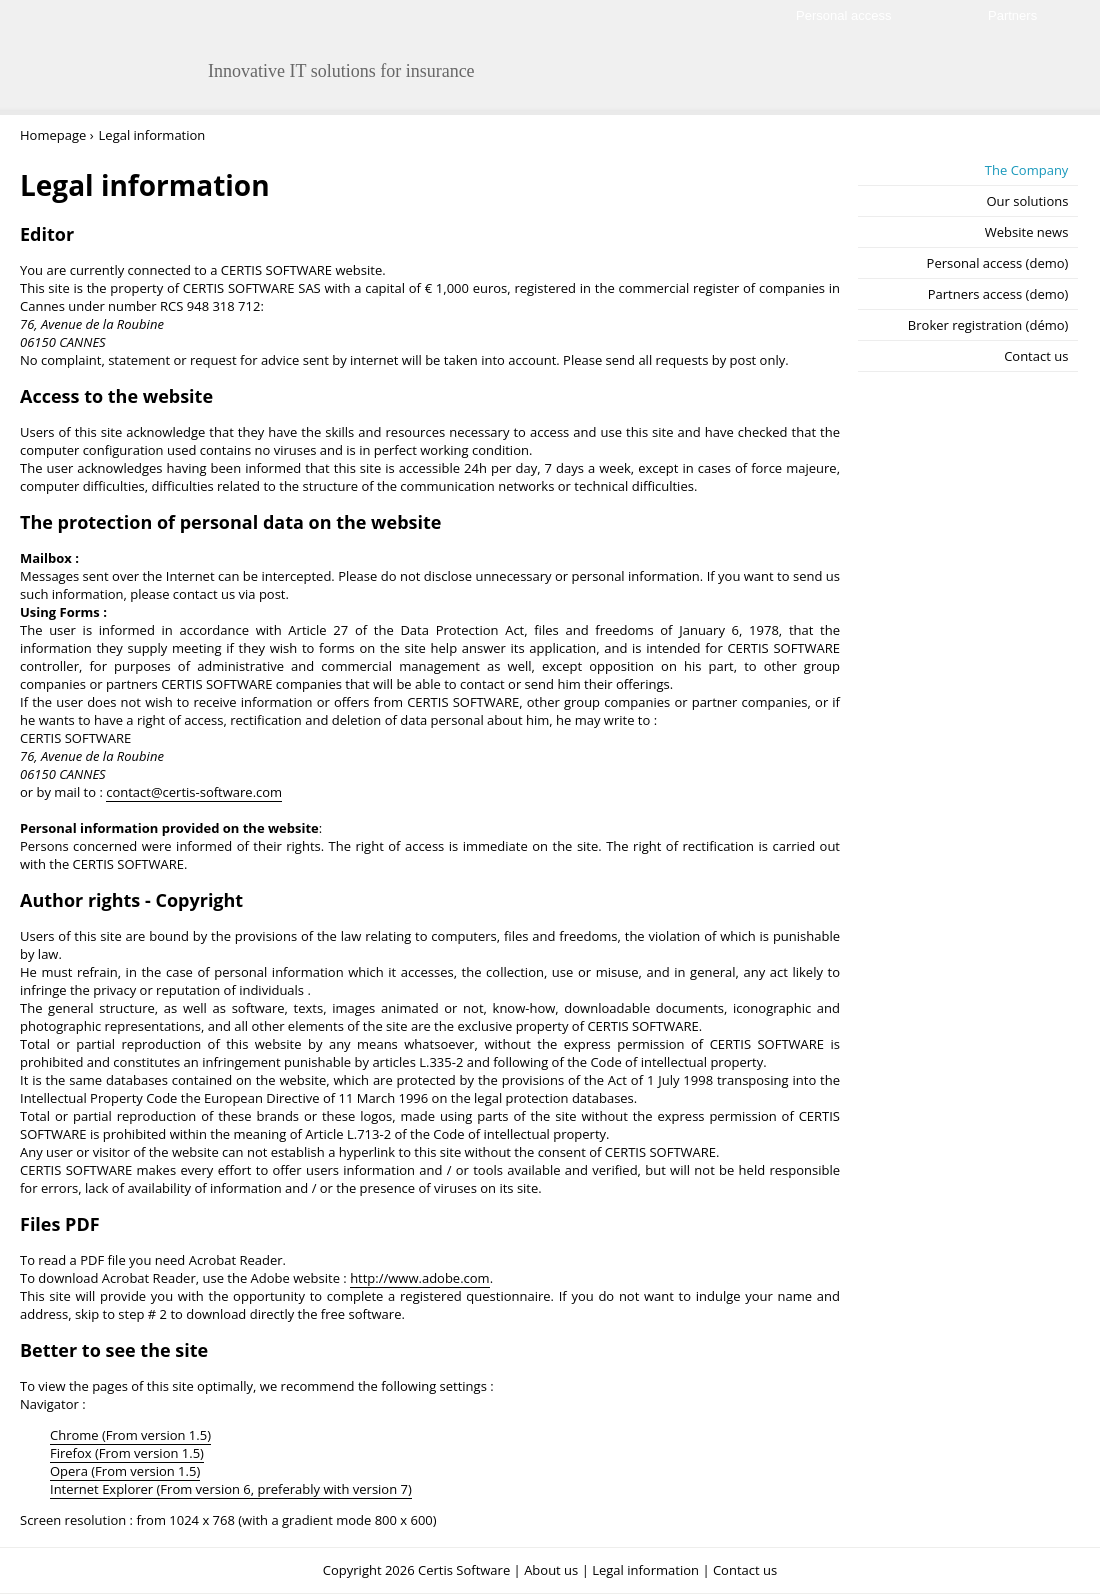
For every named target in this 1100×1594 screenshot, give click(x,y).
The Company (1027, 170)
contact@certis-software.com (194, 792)
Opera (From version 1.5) (125, 1471)
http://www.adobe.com (420, 1278)
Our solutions (1027, 201)
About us (551, 1570)
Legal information (645, 1570)
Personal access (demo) (998, 263)
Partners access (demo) (998, 294)
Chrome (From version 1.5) (130, 1435)
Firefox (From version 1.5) (127, 1453)
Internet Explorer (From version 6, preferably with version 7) (231, 1489)
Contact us (1036, 356)
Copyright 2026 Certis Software (416, 1570)
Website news (1027, 232)
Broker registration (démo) (988, 325)
